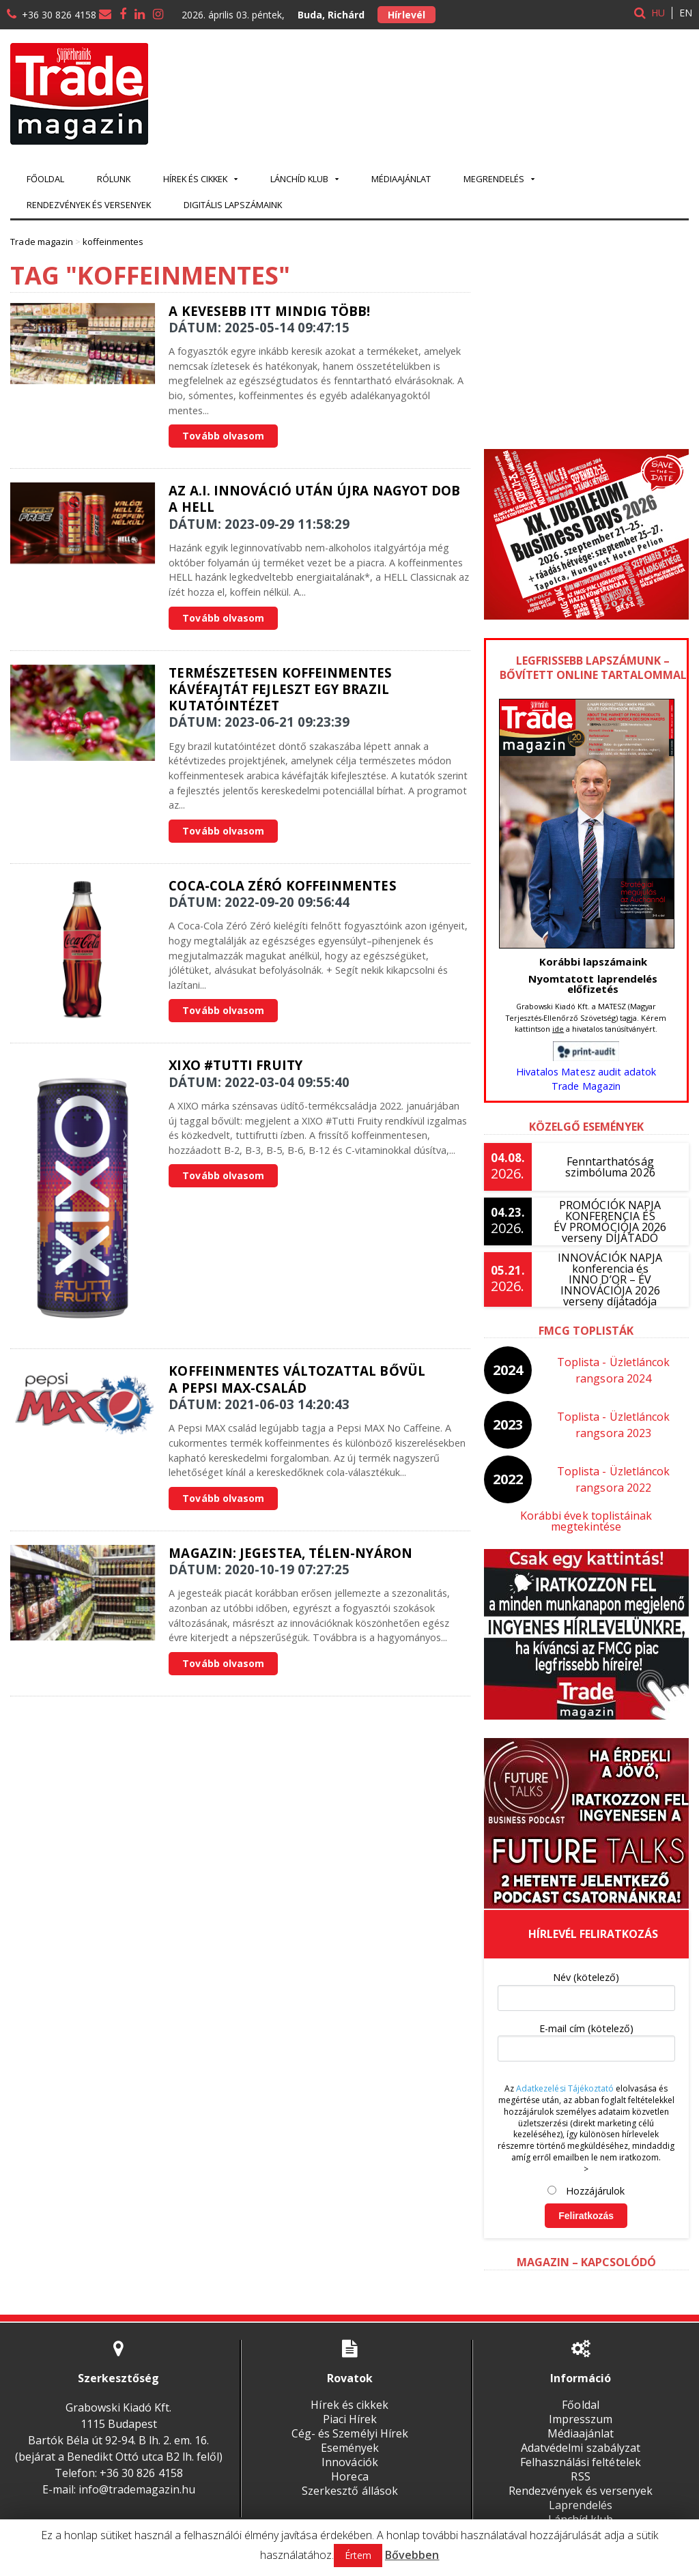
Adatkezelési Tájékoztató (565, 2077)
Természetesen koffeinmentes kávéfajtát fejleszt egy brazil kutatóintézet (279, 689)
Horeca (349, 2465)
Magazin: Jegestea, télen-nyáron (289, 1552)
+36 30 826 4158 (59, 14)
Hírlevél (406, 14)
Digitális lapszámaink (233, 205)
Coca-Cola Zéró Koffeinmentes (282, 885)
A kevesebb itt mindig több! (269, 310)
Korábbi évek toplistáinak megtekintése (586, 1515)
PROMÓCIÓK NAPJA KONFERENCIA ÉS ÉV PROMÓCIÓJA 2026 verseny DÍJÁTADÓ (610, 1221)
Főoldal (45, 179)
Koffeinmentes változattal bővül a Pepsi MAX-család (296, 1378)
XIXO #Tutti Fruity (235, 1064)
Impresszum (580, 2408)
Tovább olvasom (222, 435)
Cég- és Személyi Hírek (349, 2422)
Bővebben (412, 2554)
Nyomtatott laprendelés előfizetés (593, 984)
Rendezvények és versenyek (89, 205)
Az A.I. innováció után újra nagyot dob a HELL (313, 498)
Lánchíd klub (580, 2508)
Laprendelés (580, 2494)
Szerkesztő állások (349, 2479)
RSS (580, 2465)
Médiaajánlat (401, 179)
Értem (358, 2555)
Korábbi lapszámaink (592, 961)
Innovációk (349, 2451)
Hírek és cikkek (349, 2393)
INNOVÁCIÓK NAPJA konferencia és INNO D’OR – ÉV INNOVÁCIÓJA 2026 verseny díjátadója (610, 1279)
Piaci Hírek (350, 2408)
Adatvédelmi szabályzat (581, 2436)
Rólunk (113, 179)
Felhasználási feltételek (580, 2451)
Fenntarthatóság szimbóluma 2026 (610, 1167)
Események (350, 2436)
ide (558, 1029)
